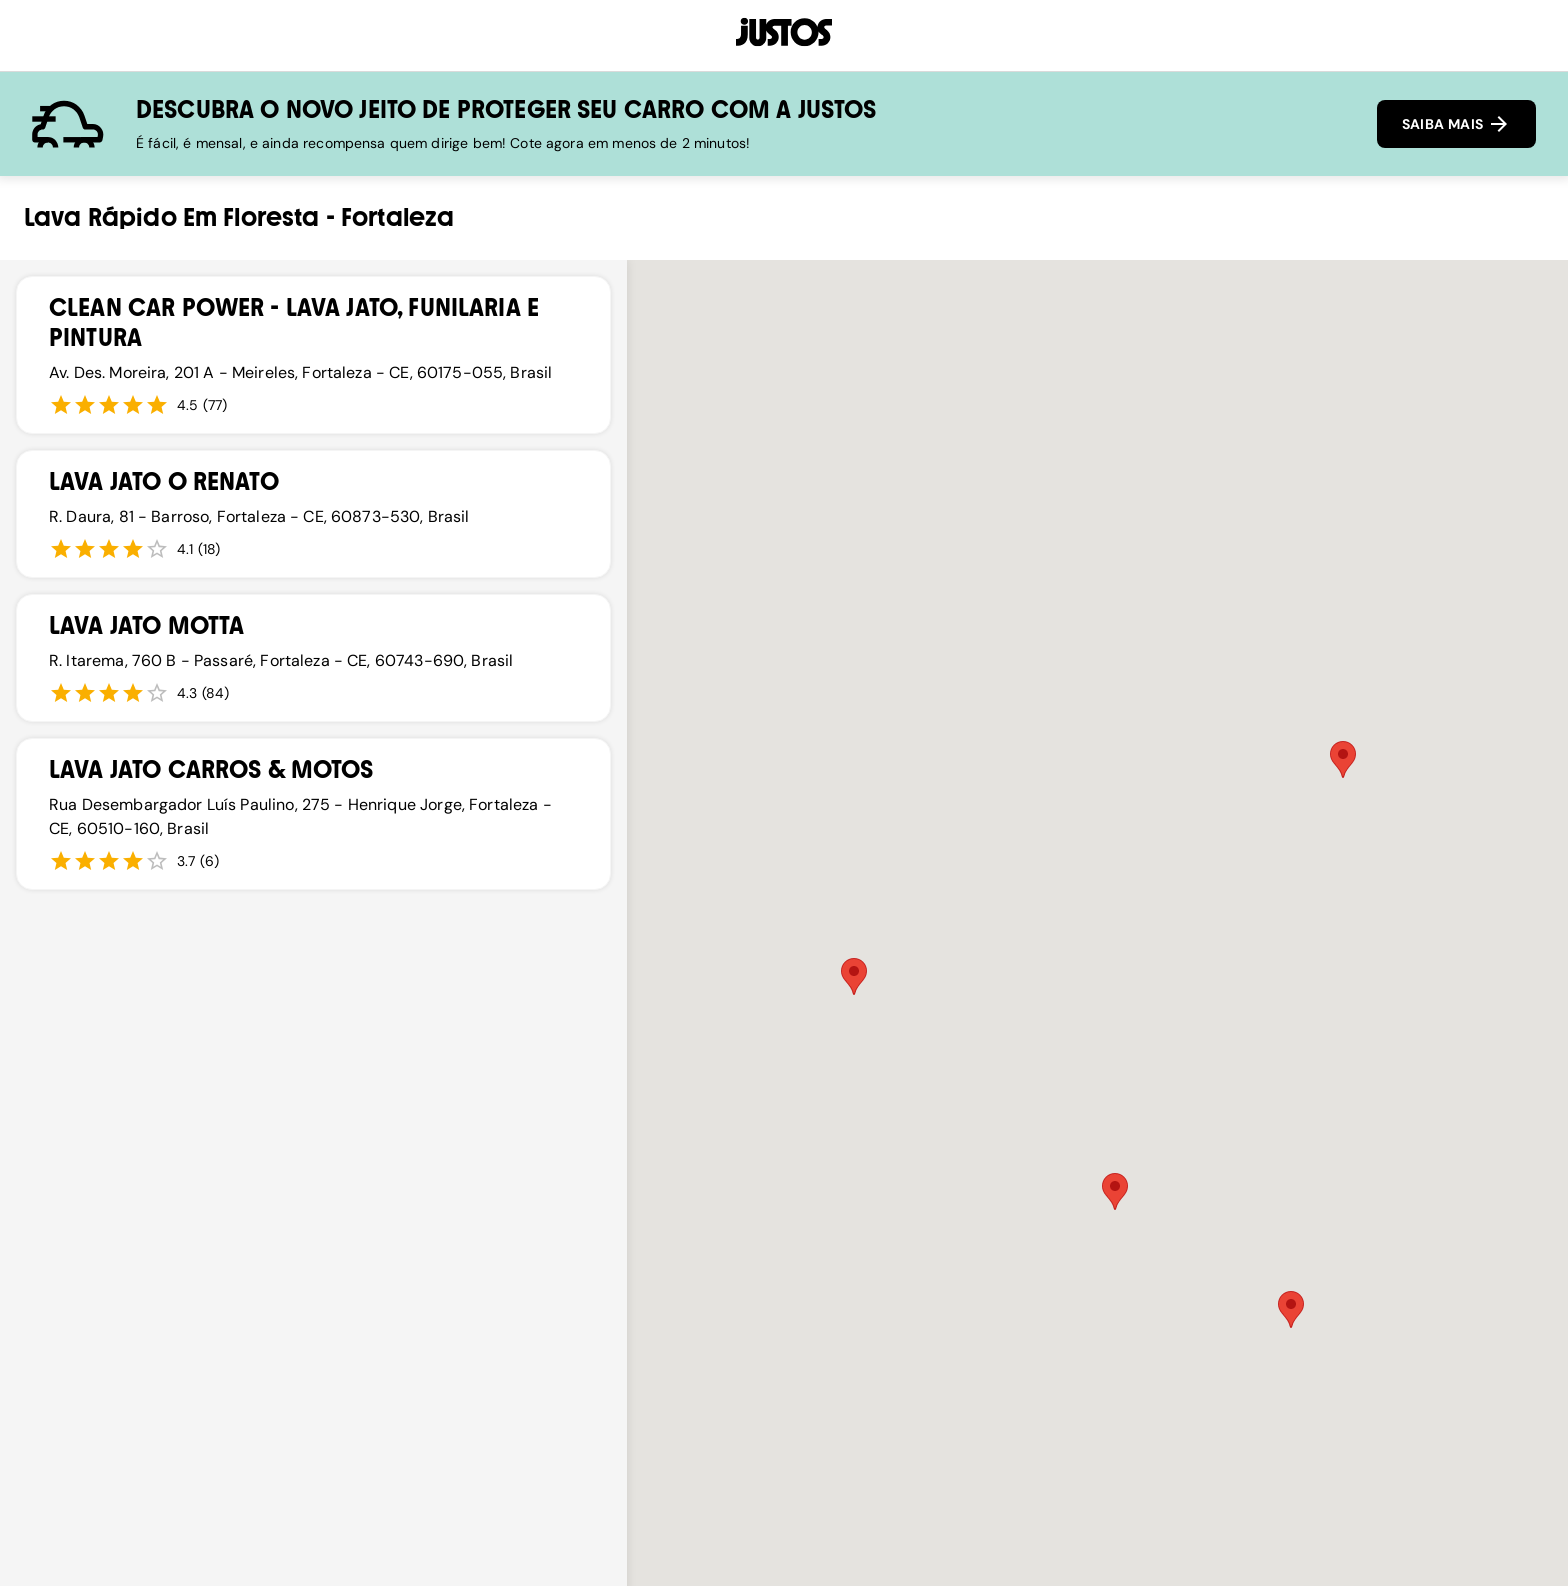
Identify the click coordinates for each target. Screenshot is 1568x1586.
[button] (1343, 759)
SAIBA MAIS (1456, 124)
